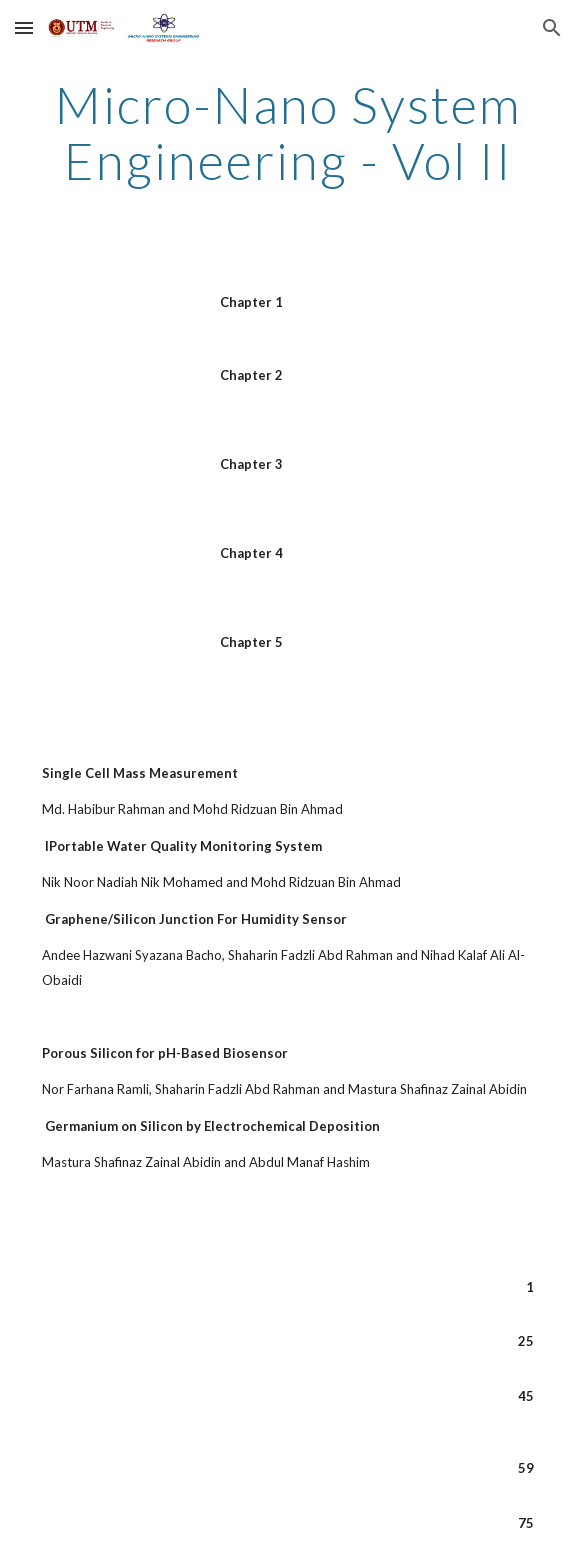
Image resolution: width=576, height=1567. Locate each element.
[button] (24, 27)
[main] (287, 132)
